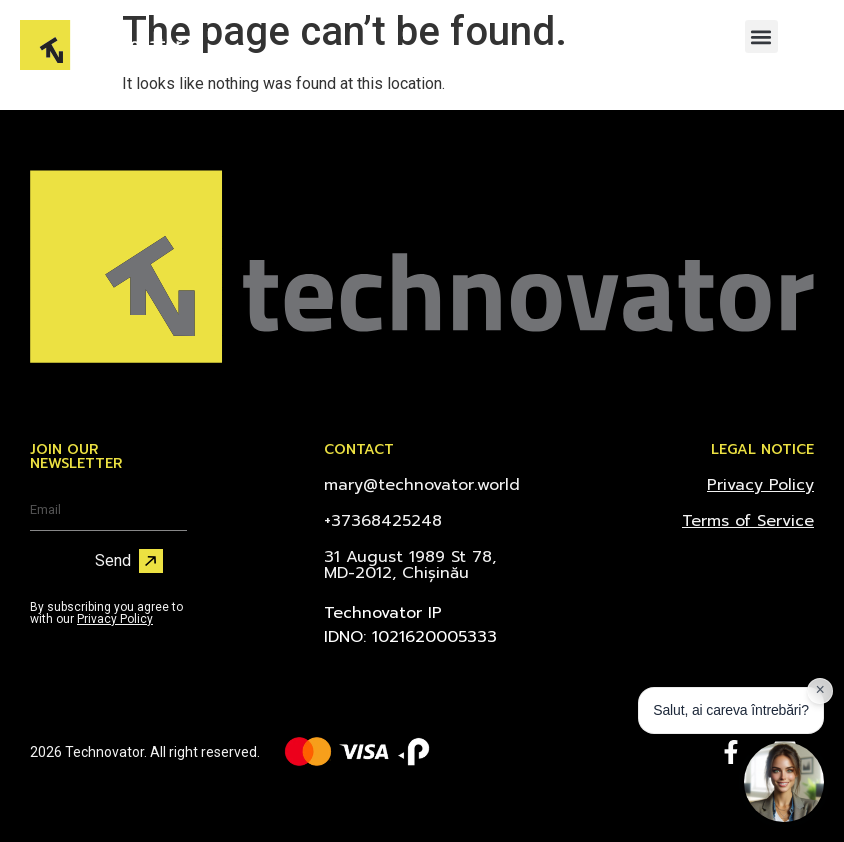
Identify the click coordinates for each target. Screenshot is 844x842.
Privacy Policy (115, 619)
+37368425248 (383, 521)
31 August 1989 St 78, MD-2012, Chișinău (410, 565)
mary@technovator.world (422, 485)
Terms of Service (748, 521)
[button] (761, 36)
